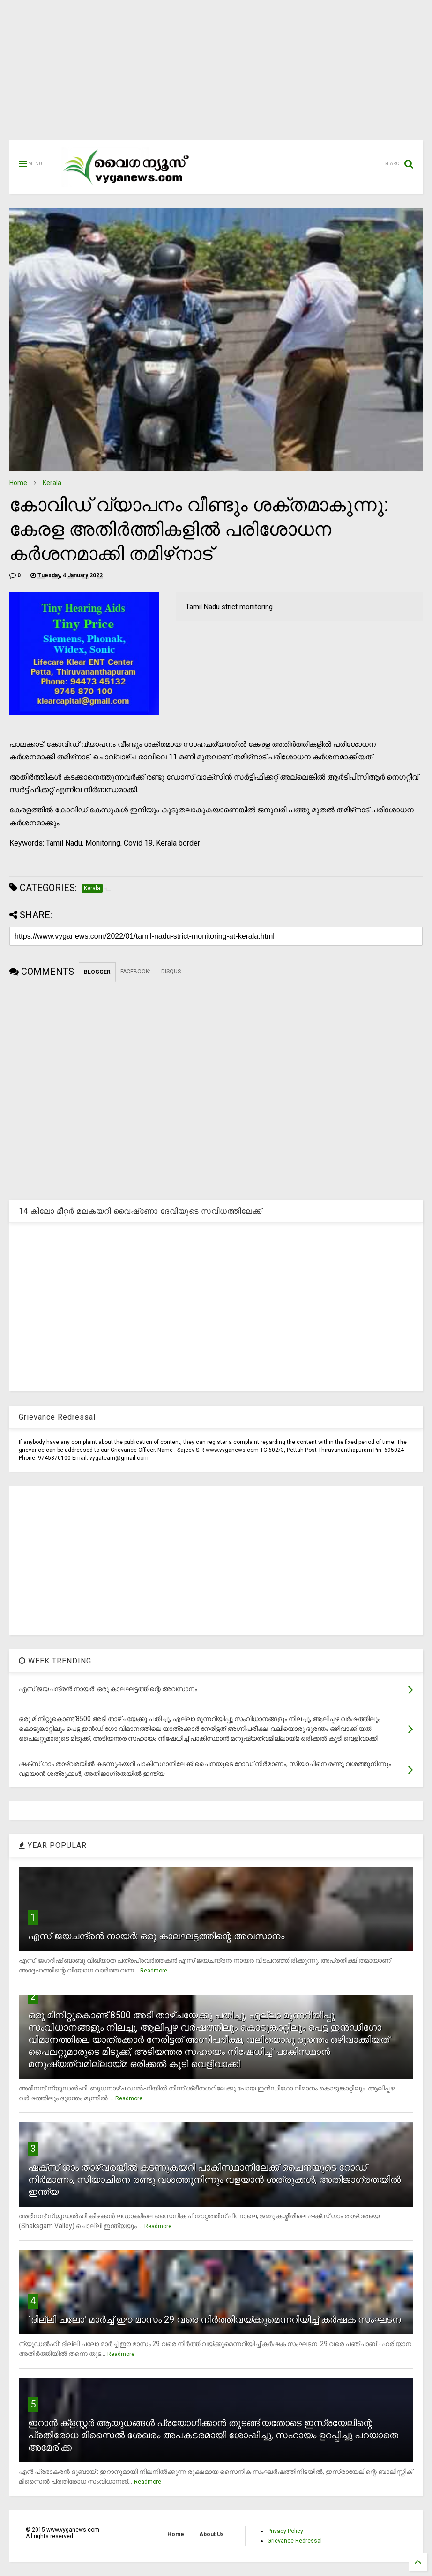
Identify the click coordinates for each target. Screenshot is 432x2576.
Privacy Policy (285, 2531)
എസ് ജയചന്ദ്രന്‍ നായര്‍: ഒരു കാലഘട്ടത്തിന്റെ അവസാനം (156, 1936)
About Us (211, 2534)
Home (18, 482)
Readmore (153, 1970)
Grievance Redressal (295, 2541)
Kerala (52, 482)
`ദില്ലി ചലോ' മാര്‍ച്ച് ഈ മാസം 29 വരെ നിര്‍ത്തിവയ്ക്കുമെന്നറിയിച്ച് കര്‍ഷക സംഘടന (214, 2319)
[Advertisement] (216, 74)
